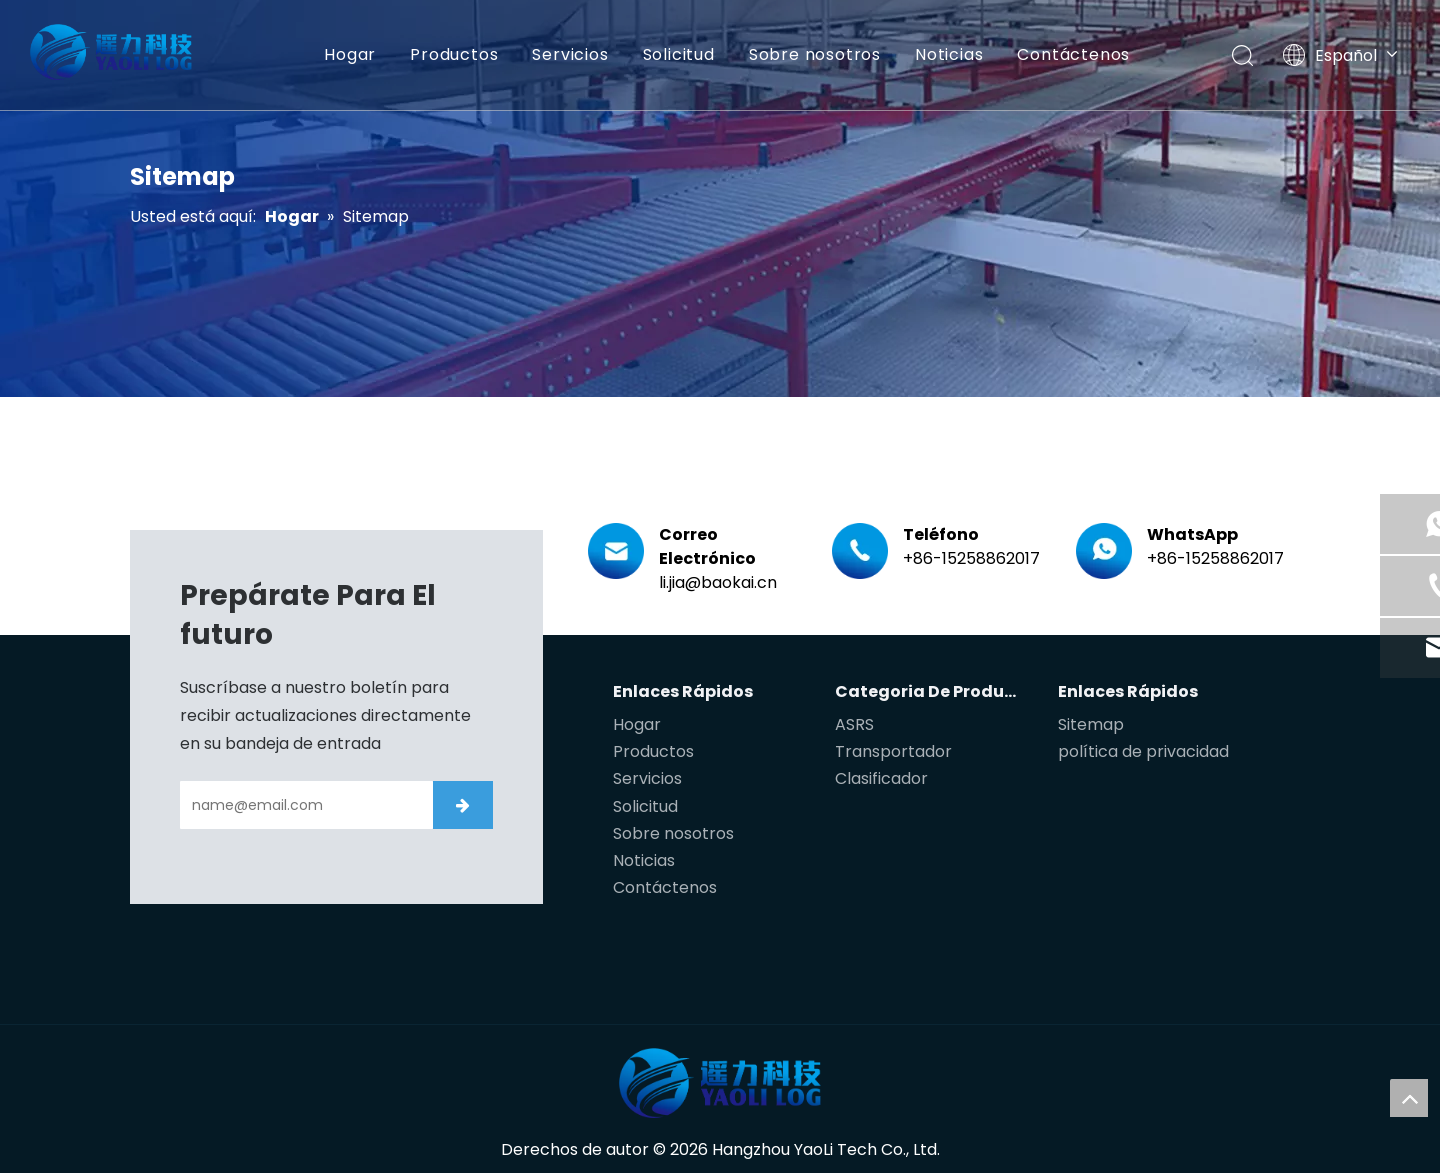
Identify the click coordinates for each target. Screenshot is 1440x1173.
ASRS (854, 724)
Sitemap (1091, 724)
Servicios (569, 54)
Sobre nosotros (814, 54)
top (1409, 1098)
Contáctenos (1072, 54)
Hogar (349, 54)
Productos (453, 54)
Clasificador (881, 778)
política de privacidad (1143, 751)
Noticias (948, 54)
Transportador (893, 751)
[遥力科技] (720, 1083)
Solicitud (677, 54)
